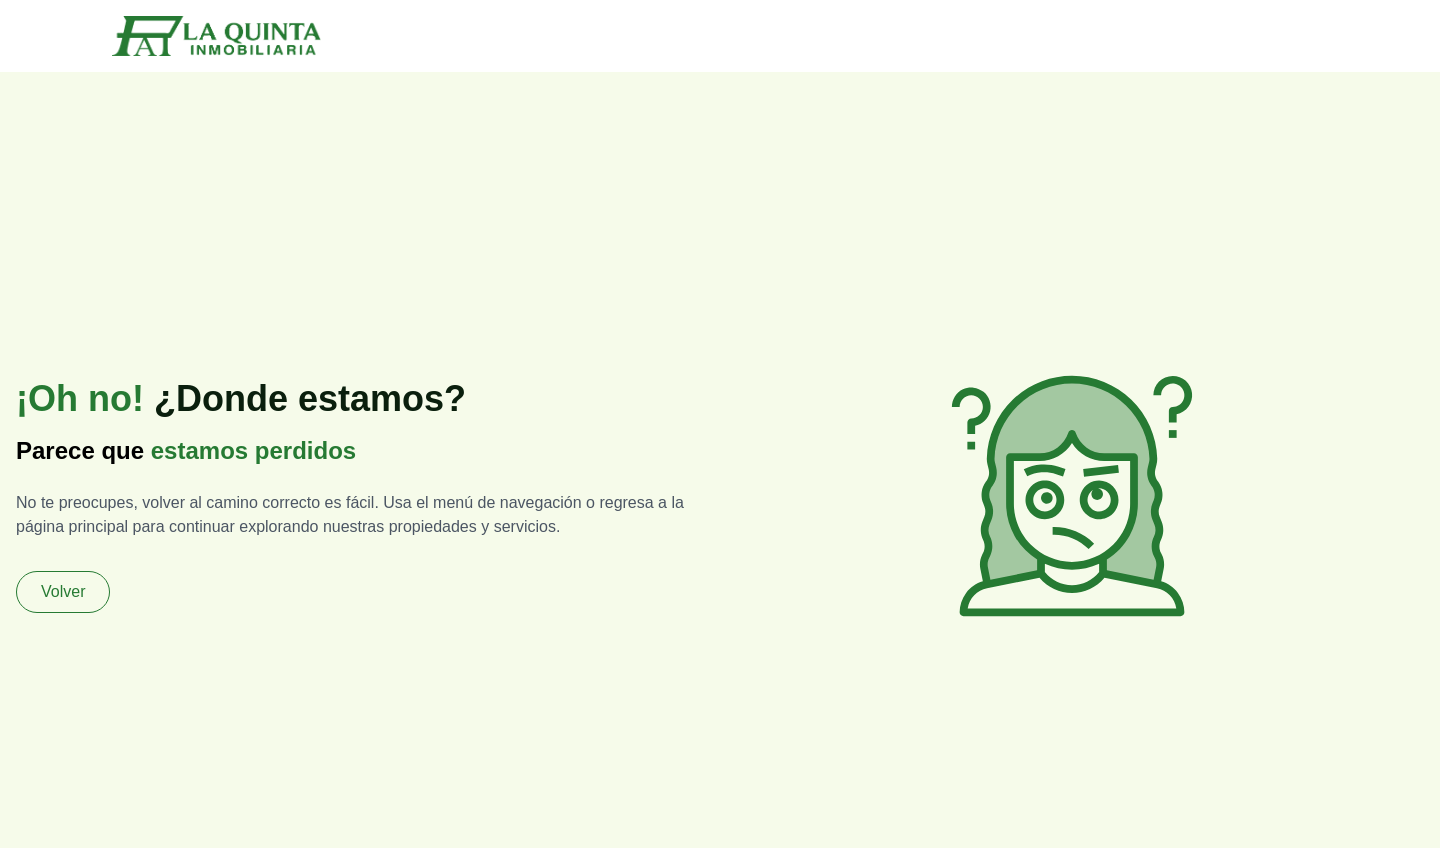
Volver (63, 591)
